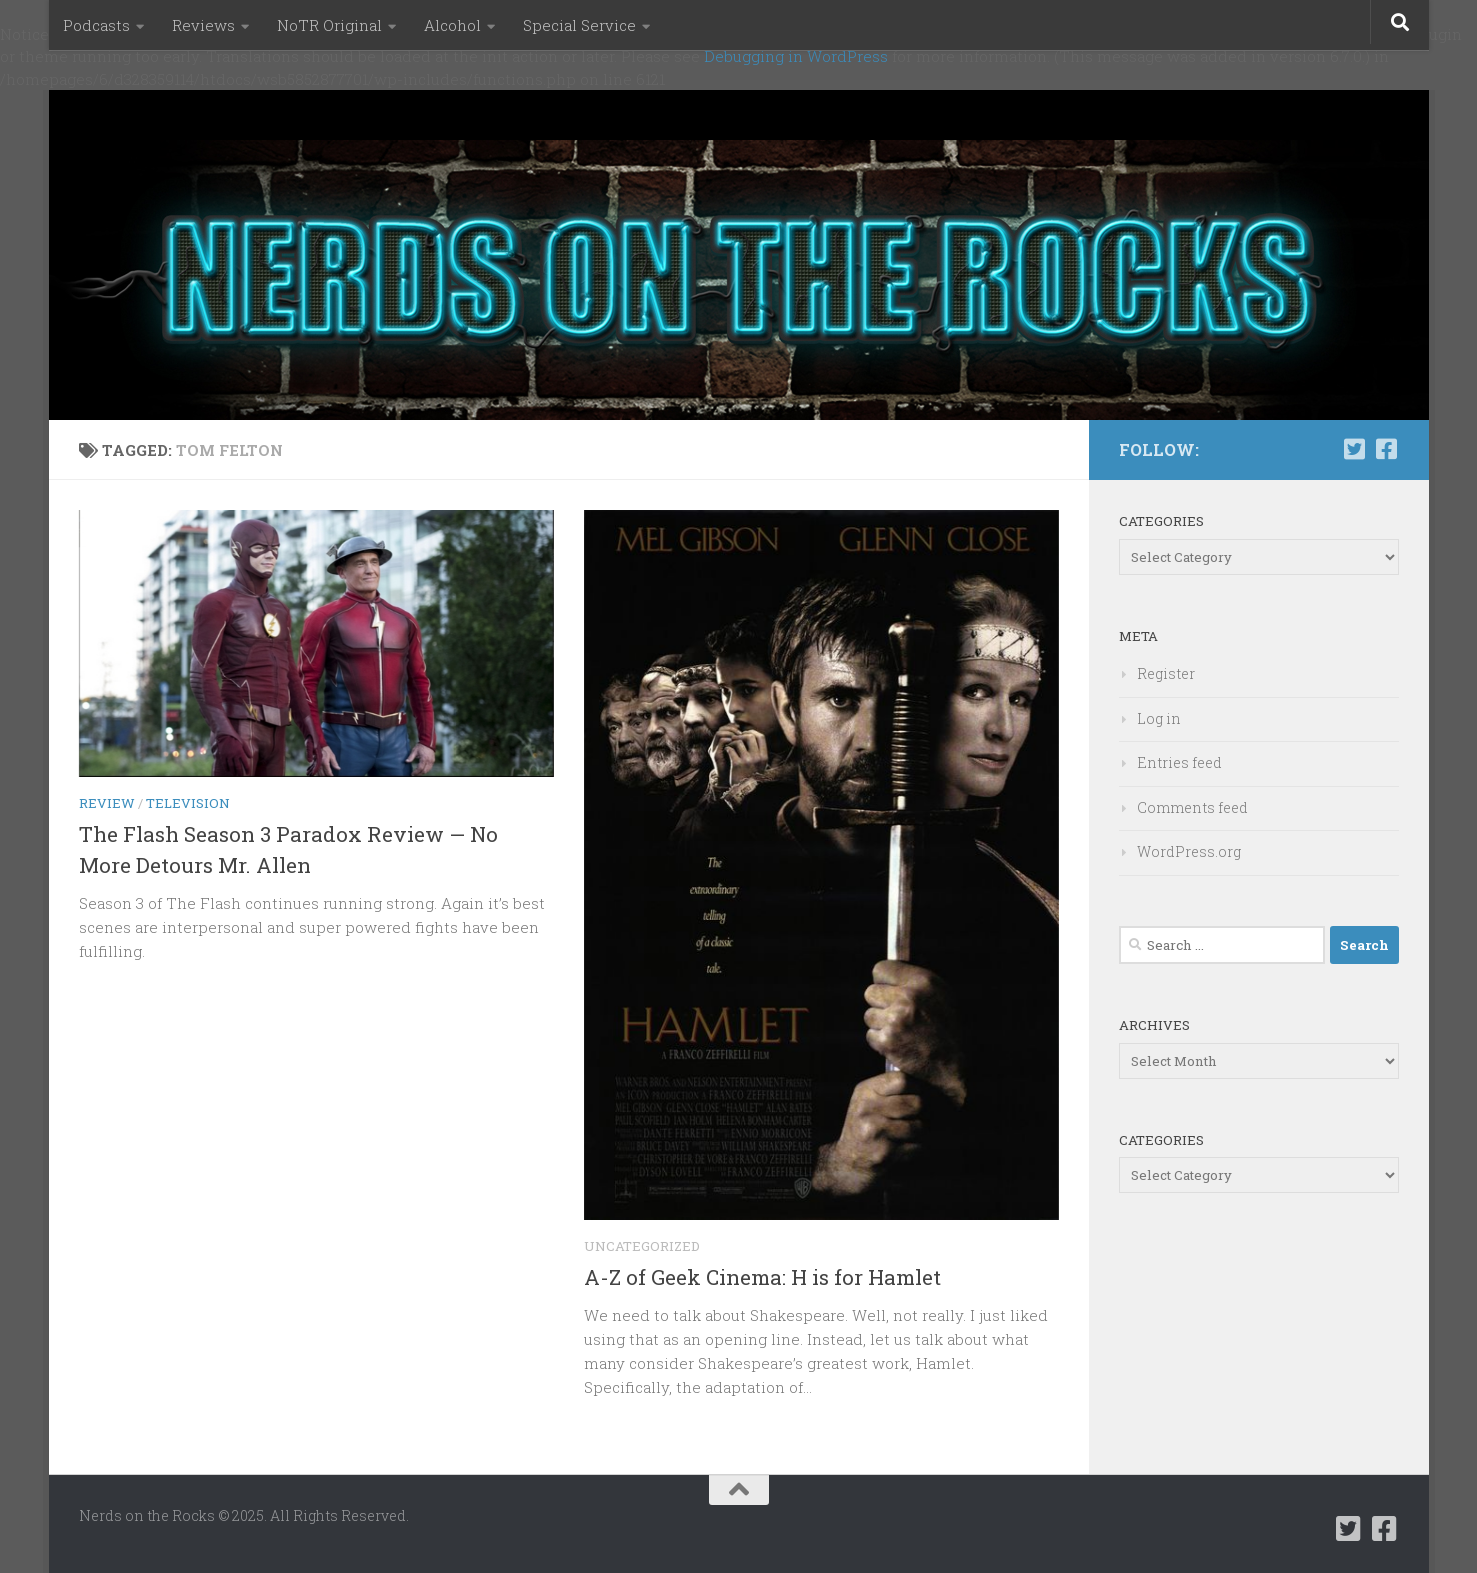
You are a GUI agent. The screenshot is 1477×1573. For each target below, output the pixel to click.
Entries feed (1179, 762)
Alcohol (452, 25)
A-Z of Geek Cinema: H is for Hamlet (762, 1277)
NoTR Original (329, 25)
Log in (1159, 718)
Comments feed (1192, 807)
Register (1166, 673)
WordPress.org (1189, 851)
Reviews (203, 25)
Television (188, 803)
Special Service (579, 25)
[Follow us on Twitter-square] (1355, 449)
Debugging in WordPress (796, 56)
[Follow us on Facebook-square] (1387, 449)
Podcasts (96, 25)
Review (107, 803)
